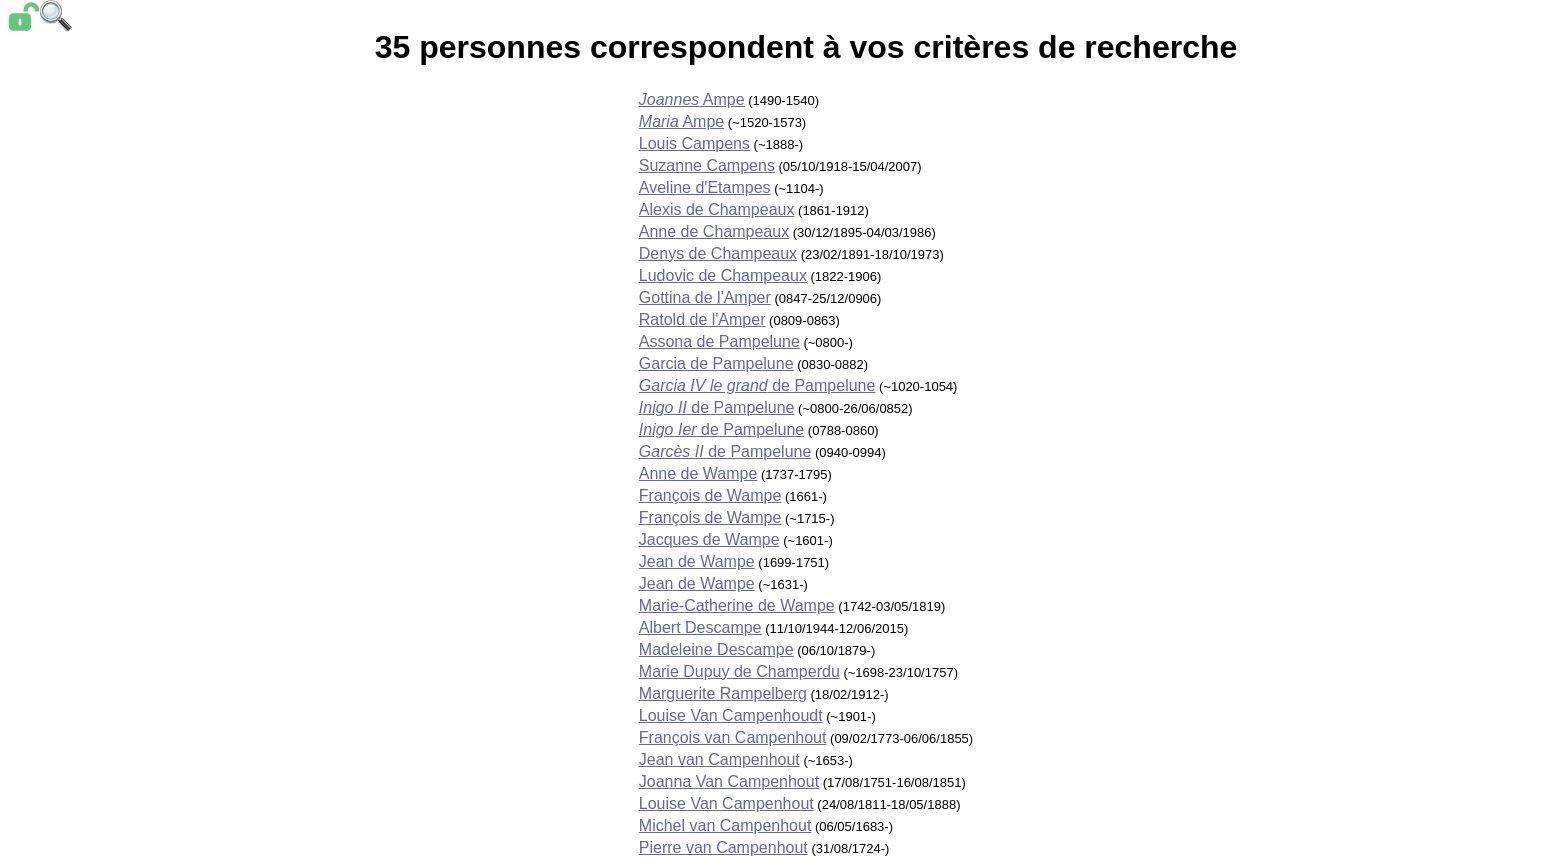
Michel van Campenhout (725, 825)
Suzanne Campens (707, 165)
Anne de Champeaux (714, 231)
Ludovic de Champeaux (723, 275)
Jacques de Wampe (709, 539)
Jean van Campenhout (719, 759)
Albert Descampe (700, 627)
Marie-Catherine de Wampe (737, 605)
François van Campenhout (733, 737)
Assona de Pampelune (719, 341)
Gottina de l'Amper (705, 297)
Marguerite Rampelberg (723, 693)
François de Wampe (710, 495)
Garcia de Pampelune (716, 363)
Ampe (692, 99)
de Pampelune (757, 385)
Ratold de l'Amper (702, 319)
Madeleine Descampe (716, 649)
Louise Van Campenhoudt (731, 715)
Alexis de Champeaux (717, 209)
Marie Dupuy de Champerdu (739, 671)
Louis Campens (694, 143)
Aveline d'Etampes (705, 187)
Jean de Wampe (697, 561)
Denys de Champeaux (718, 253)
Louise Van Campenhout (726, 803)
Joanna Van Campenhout (729, 781)
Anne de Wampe (698, 473)
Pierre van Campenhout (723, 847)
